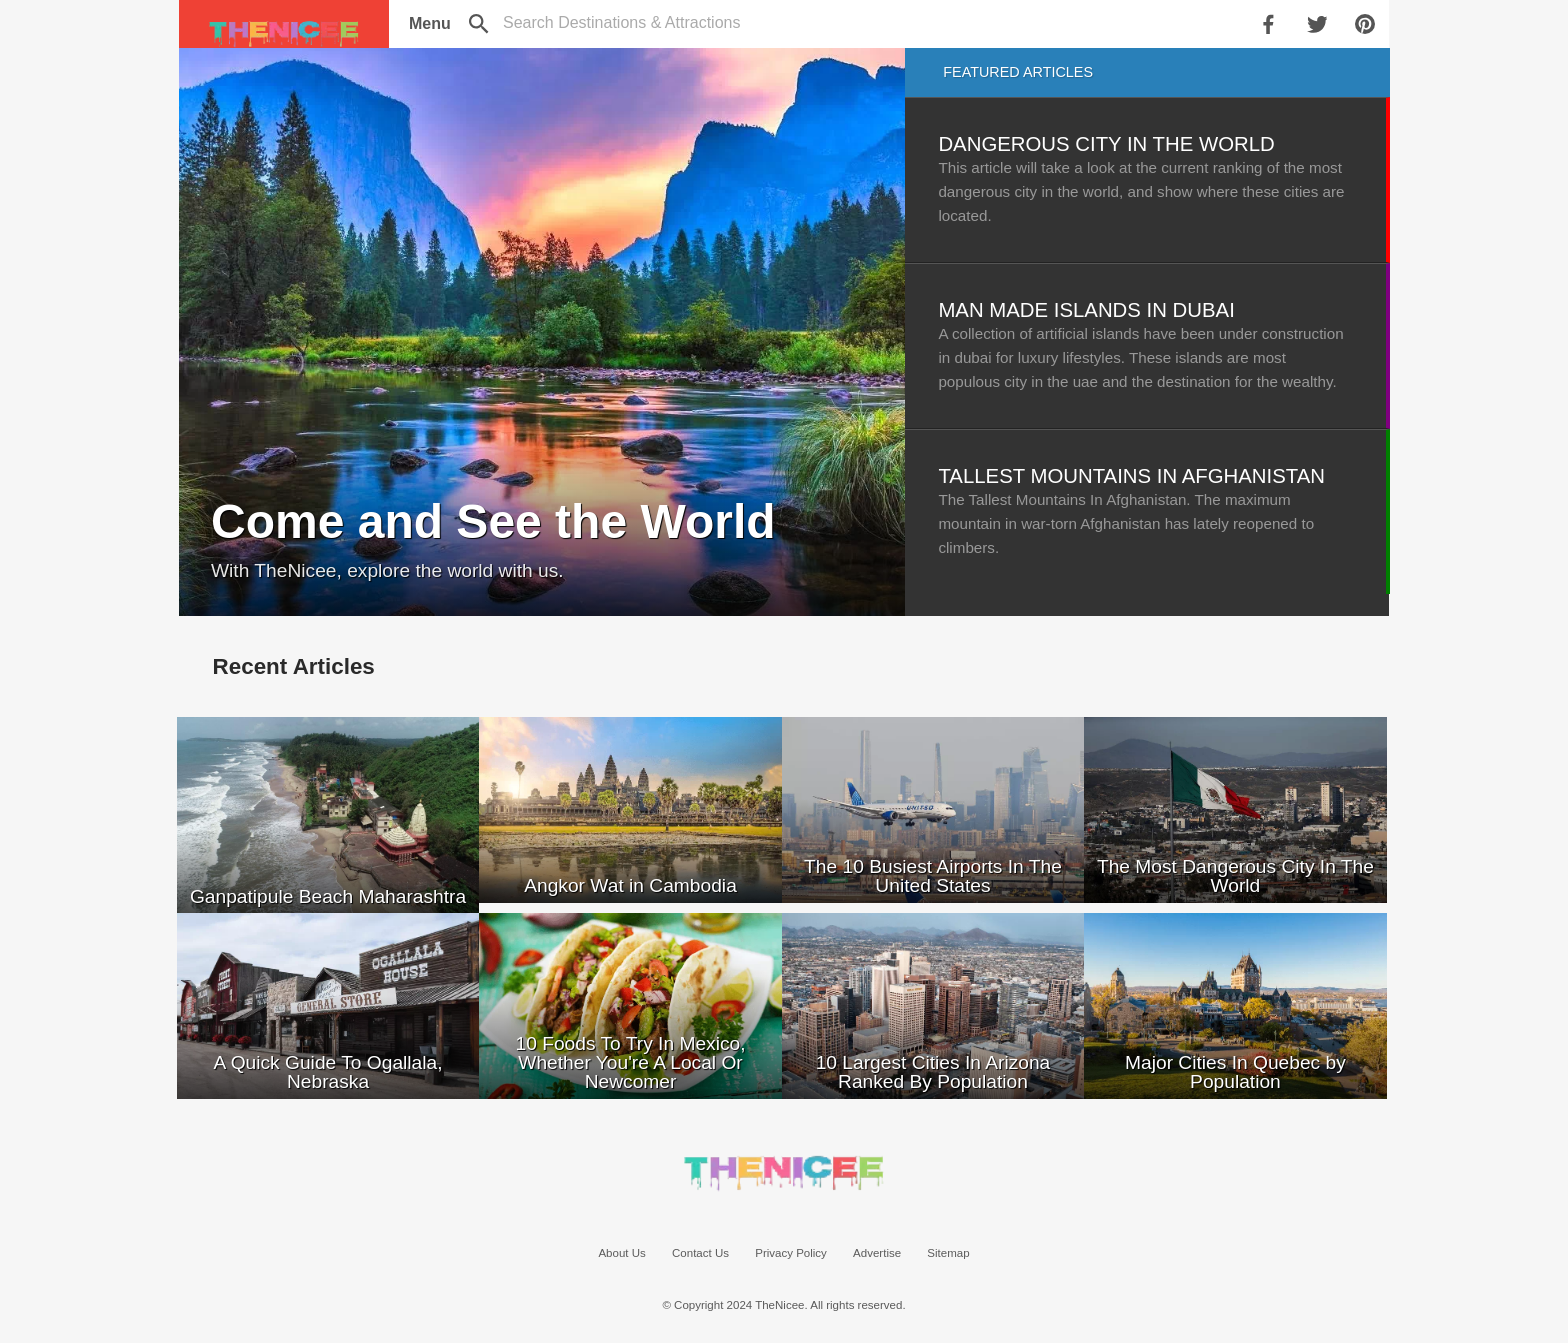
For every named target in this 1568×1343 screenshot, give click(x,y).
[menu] (429, 24)
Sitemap (948, 1253)
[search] (481, 24)
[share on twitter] (1319, 24)
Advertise (877, 1253)
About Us (621, 1253)
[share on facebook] (1270, 24)
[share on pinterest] (1367, 24)
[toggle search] (621, 22)
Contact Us (700, 1253)
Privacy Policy (791, 1253)
